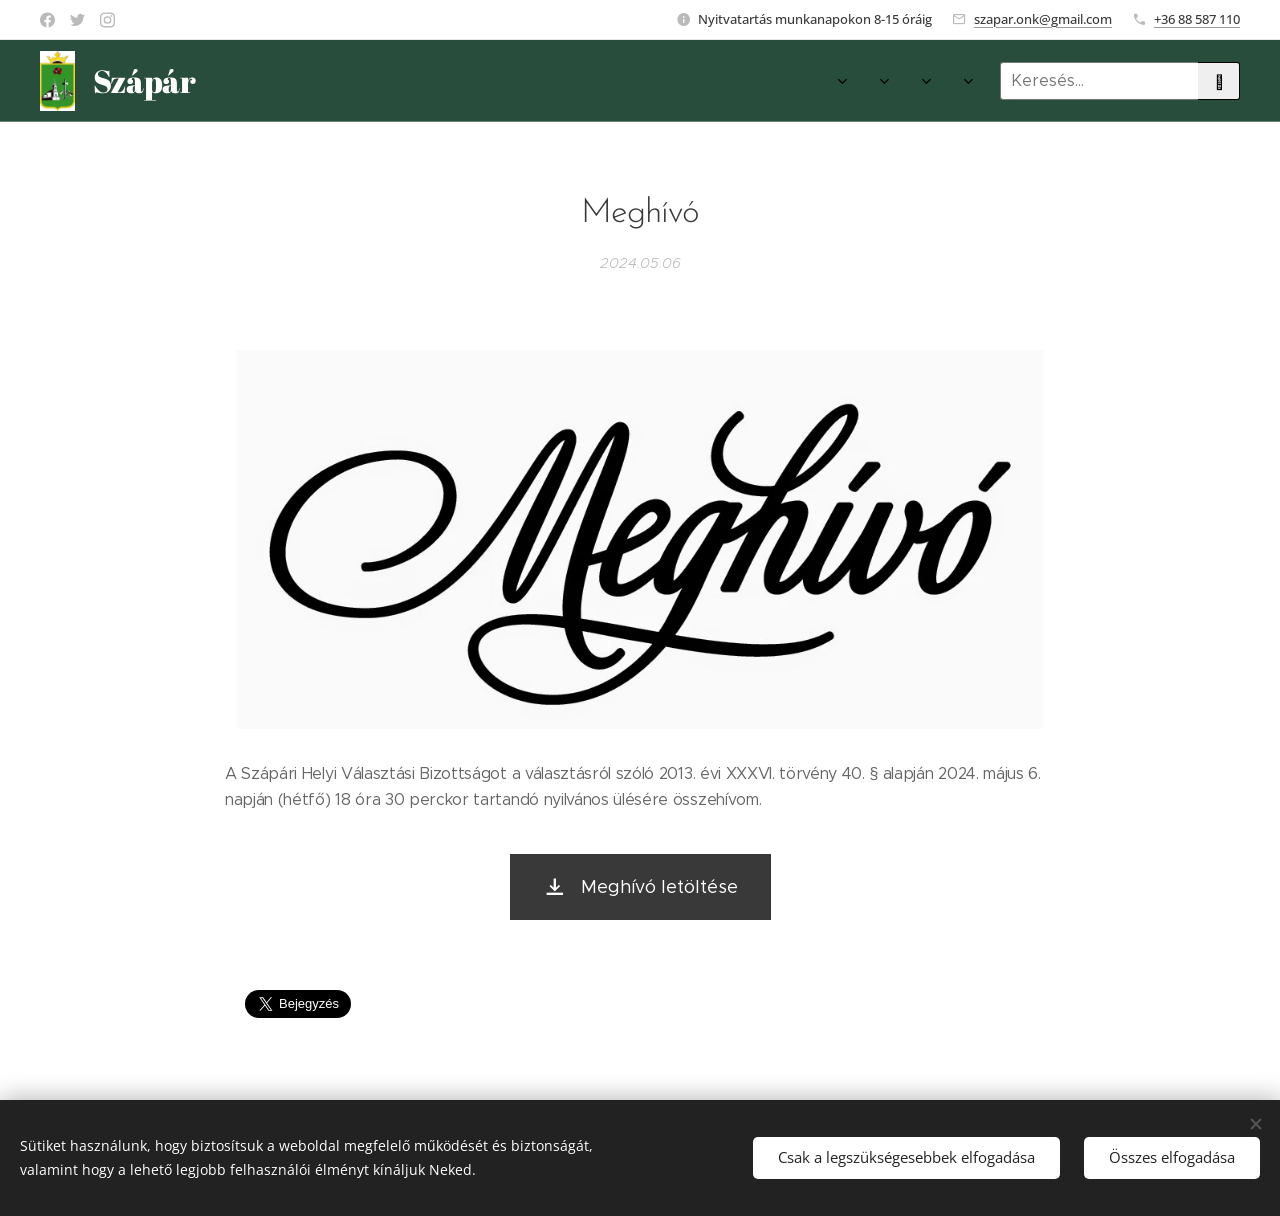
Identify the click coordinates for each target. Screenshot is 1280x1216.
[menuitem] (539, 81)
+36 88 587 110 (1197, 19)
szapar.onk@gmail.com (1043, 19)
